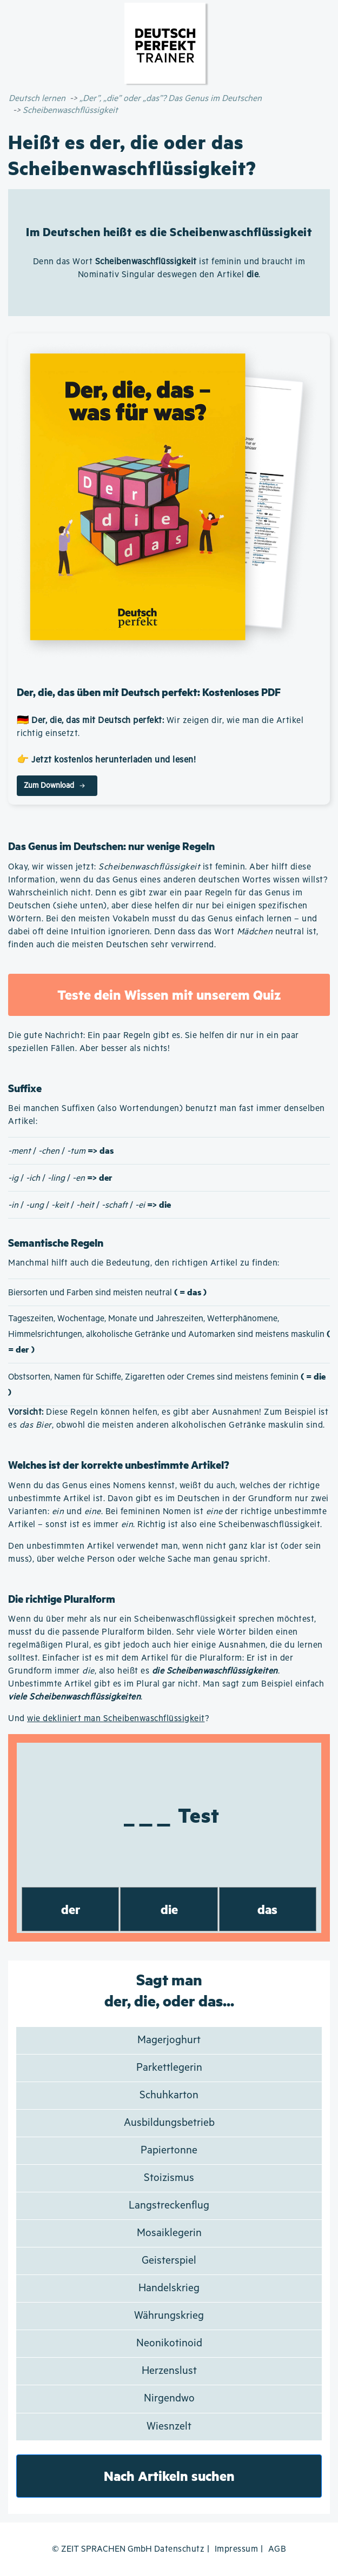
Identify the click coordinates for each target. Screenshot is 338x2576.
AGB (277, 2549)
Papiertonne (169, 2150)
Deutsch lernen (37, 98)
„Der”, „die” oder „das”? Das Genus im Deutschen (170, 98)
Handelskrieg (169, 2288)
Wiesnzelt (169, 2426)
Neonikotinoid (169, 2343)
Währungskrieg (169, 2316)
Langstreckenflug (169, 2205)
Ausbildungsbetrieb (169, 2123)
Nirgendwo (169, 2398)
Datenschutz (179, 2549)
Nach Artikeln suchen (169, 2476)
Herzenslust (169, 2371)
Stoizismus (169, 2178)
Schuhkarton (169, 2095)
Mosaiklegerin (169, 2233)
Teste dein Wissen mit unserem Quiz (169, 994)
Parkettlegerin (169, 2068)
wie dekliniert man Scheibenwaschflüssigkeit (116, 1719)
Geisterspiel (169, 2260)
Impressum (237, 2549)
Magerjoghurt (169, 2040)
